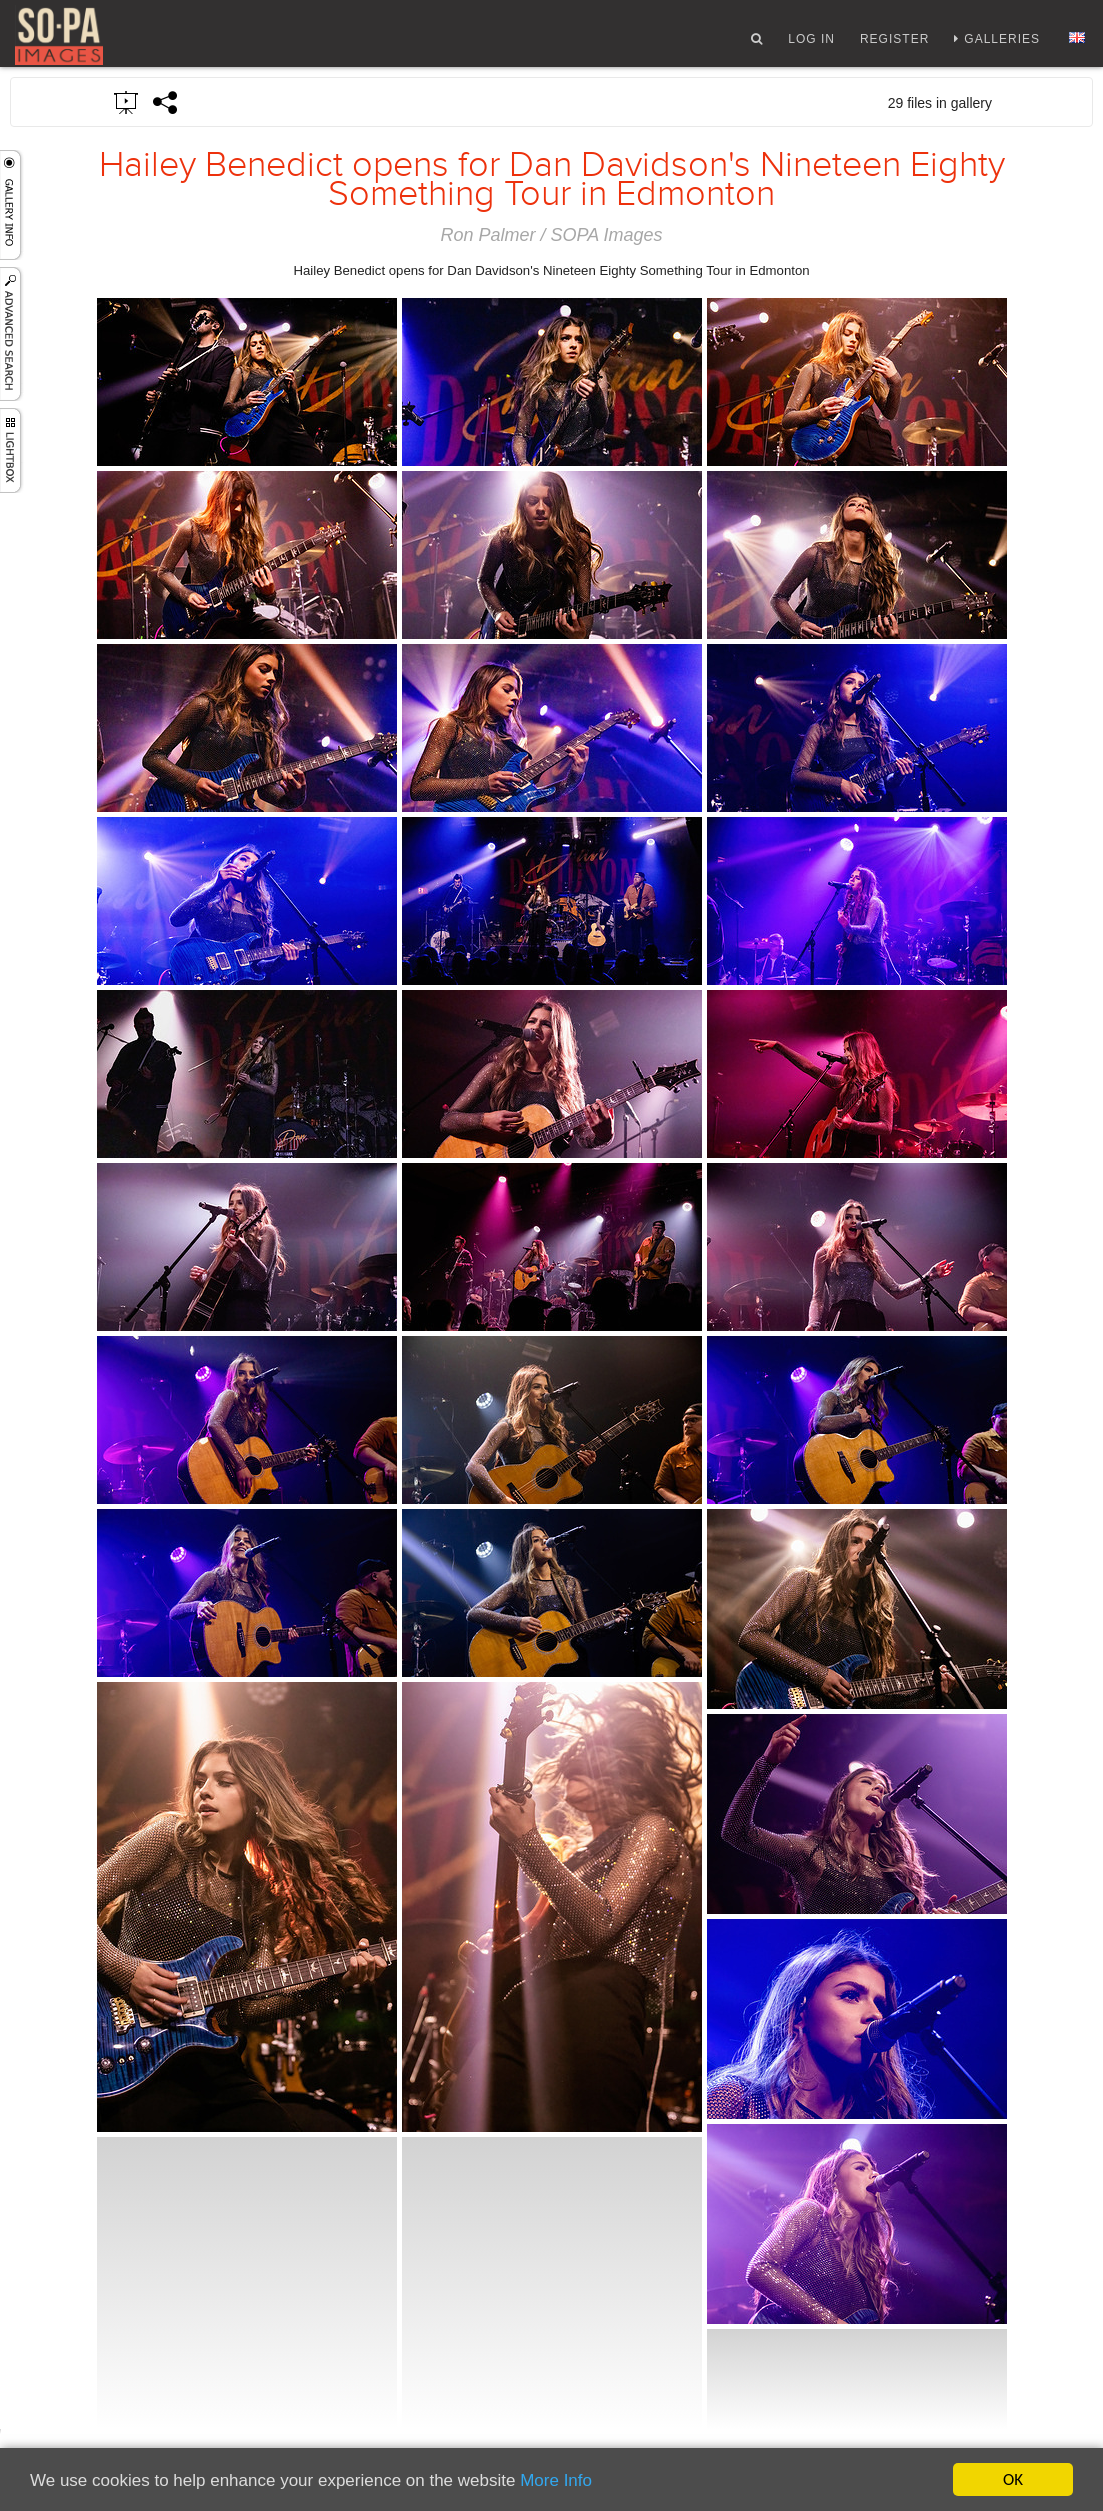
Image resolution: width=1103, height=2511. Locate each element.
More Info (556, 2480)
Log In (811, 43)
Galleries (1002, 43)
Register (894, 43)
